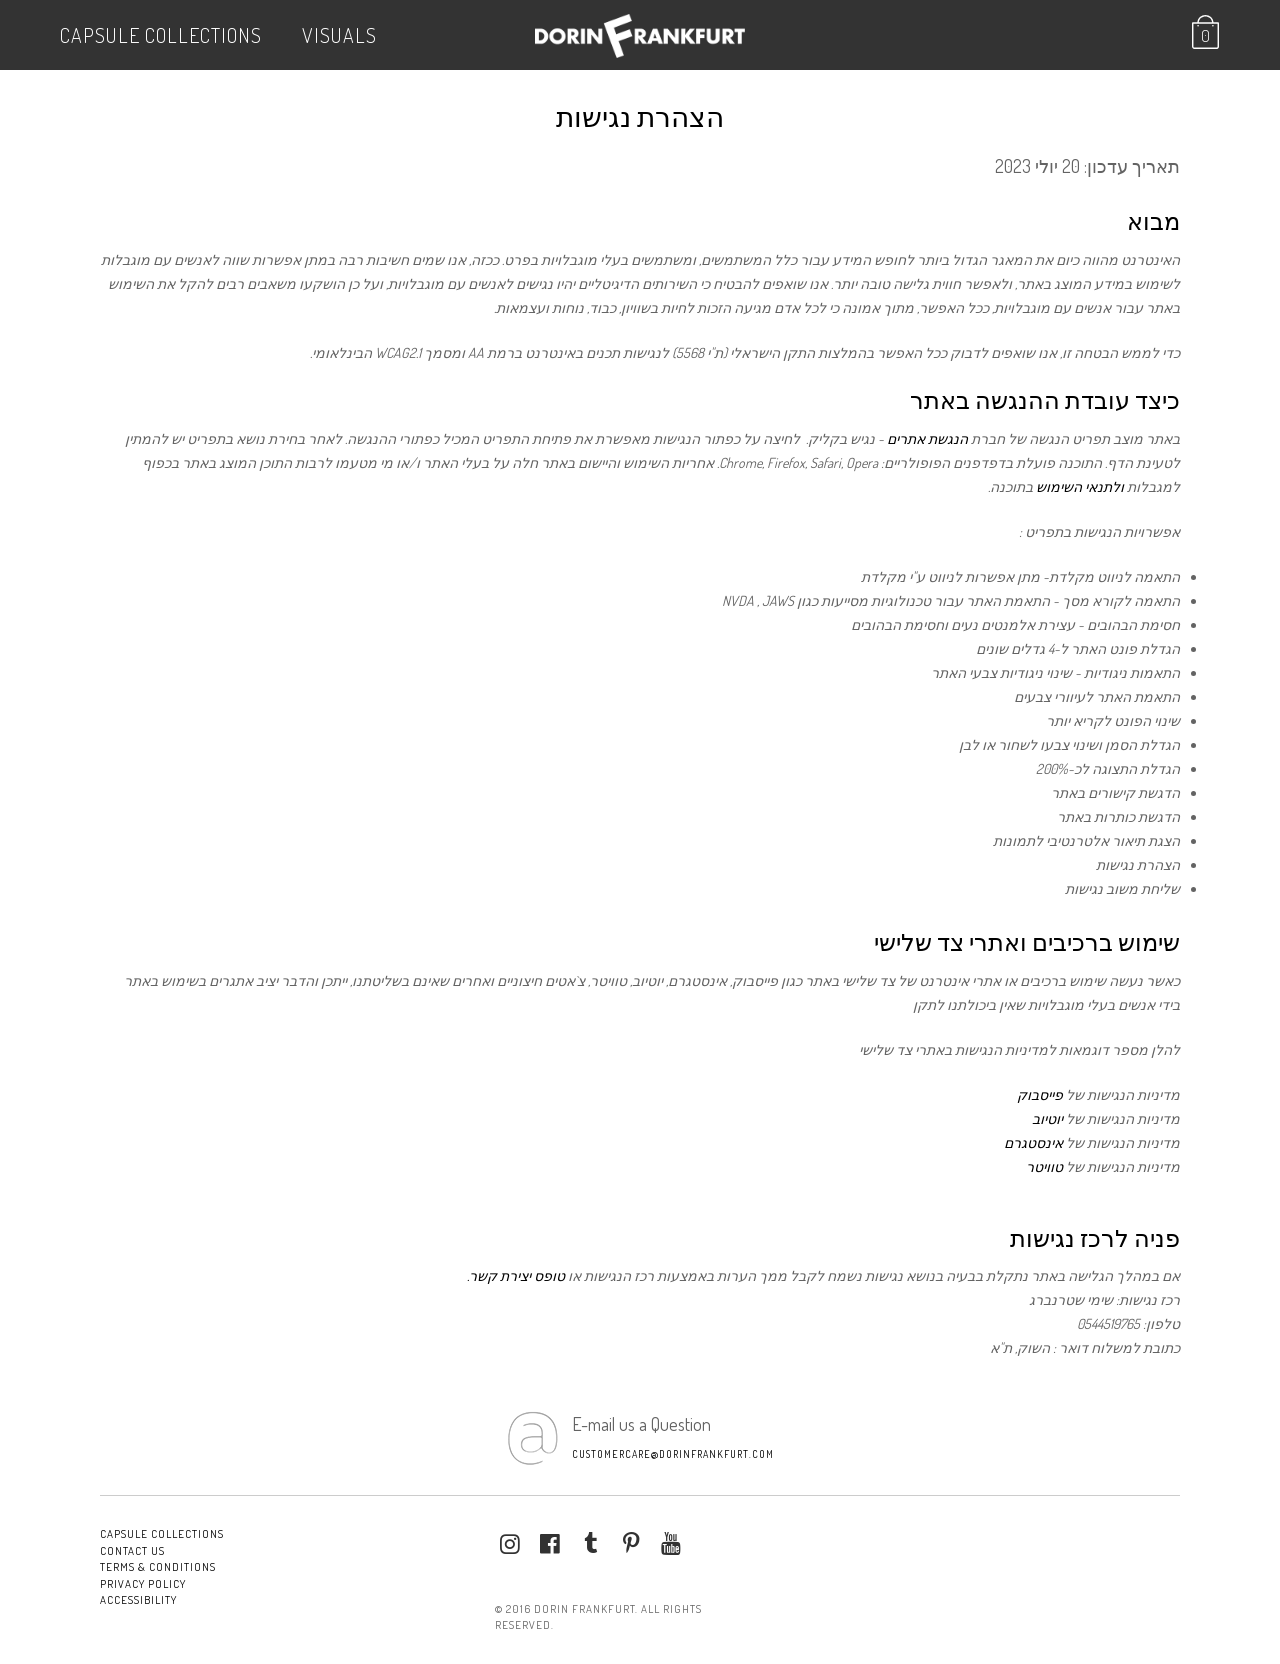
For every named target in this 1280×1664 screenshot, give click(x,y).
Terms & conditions (158, 1567)
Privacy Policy (143, 1584)
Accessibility (138, 1600)
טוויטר (1044, 1166)
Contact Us (132, 1551)
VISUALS (339, 35)
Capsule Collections (161, 35)
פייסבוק (1040, 1094)
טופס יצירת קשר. (516, 1275)
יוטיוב (1047, 1118)
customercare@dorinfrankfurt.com (673, 1454)
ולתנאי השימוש (1080, 486)
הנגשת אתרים (927, 438)
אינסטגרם (1033, 1142)
